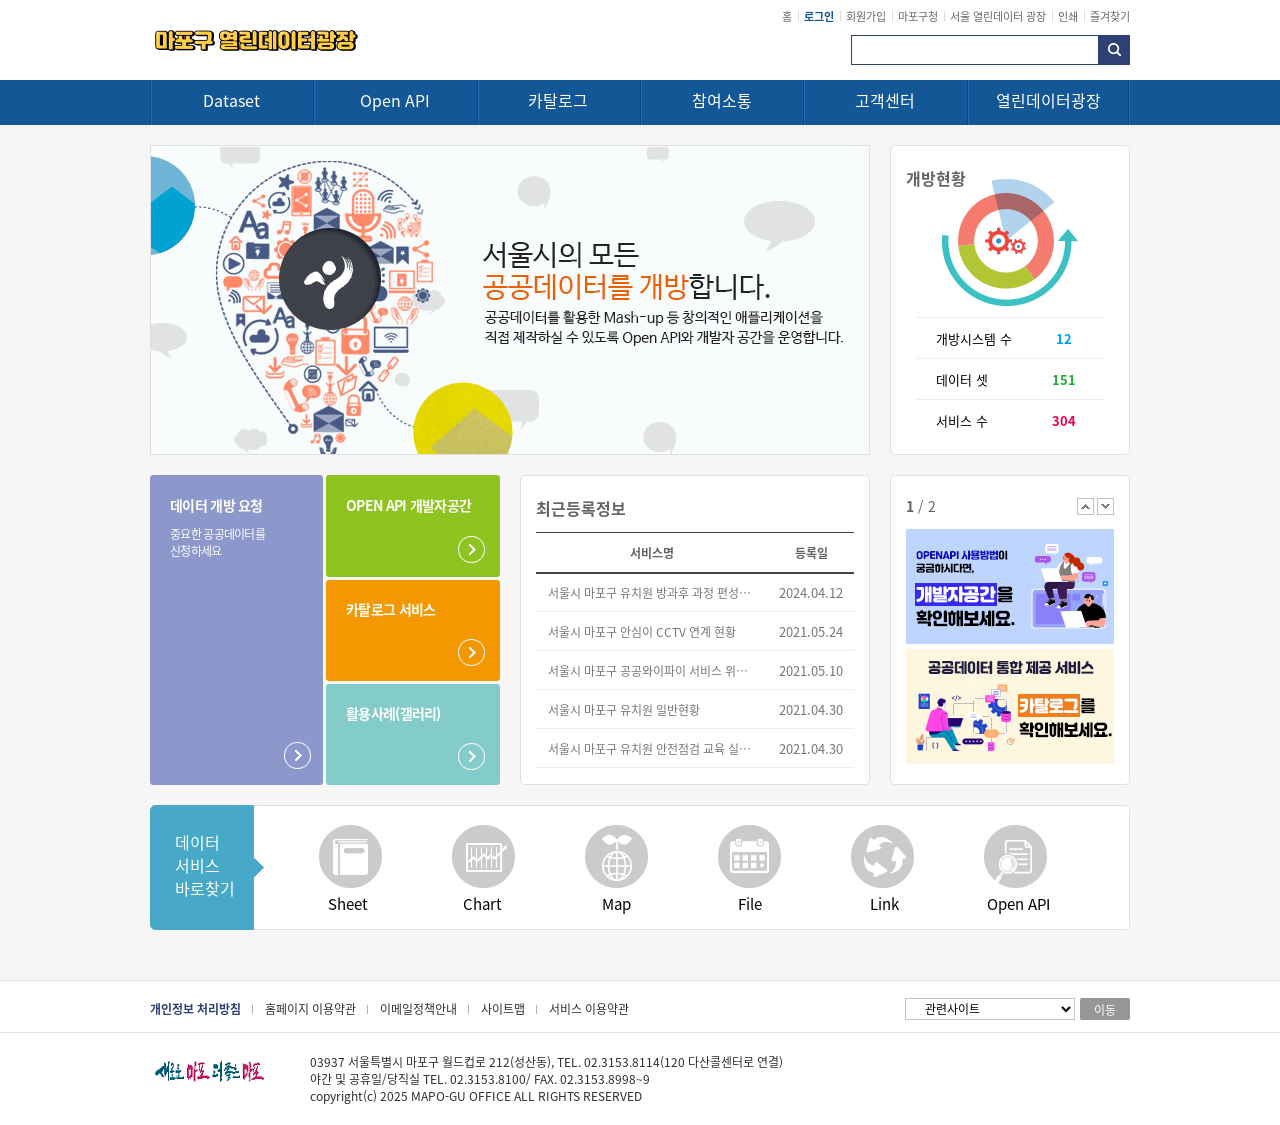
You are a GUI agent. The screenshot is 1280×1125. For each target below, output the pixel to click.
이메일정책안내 (418, 1008)
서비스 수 (962, 420)
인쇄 (1068, 16)
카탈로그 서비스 (390, 609)
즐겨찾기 (1110, 16)
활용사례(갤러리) (393, 713)
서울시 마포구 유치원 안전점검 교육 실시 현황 (653, 748)
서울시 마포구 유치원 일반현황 (624, 709)
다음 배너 (1105, 506)
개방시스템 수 (974, 338)
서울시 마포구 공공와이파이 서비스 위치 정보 (653, 670)
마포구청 (918, 16)
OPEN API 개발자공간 (408, 505)
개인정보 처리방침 (195, 1008)
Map (616, 903)
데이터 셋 (962, 379)
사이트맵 (503, 1008)
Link (884, 903)
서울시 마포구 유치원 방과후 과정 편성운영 (653, 592)
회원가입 (866, 16)
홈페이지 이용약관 (310, 1008)
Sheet (348, 903)
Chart (482, 903)
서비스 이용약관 (589, 1008)
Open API (1018, 903)
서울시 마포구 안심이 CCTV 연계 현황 (642, 631)
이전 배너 (1085, 506)
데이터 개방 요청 (223, 527)
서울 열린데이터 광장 (998, 16)
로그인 (819, 16)
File (750, 903)
